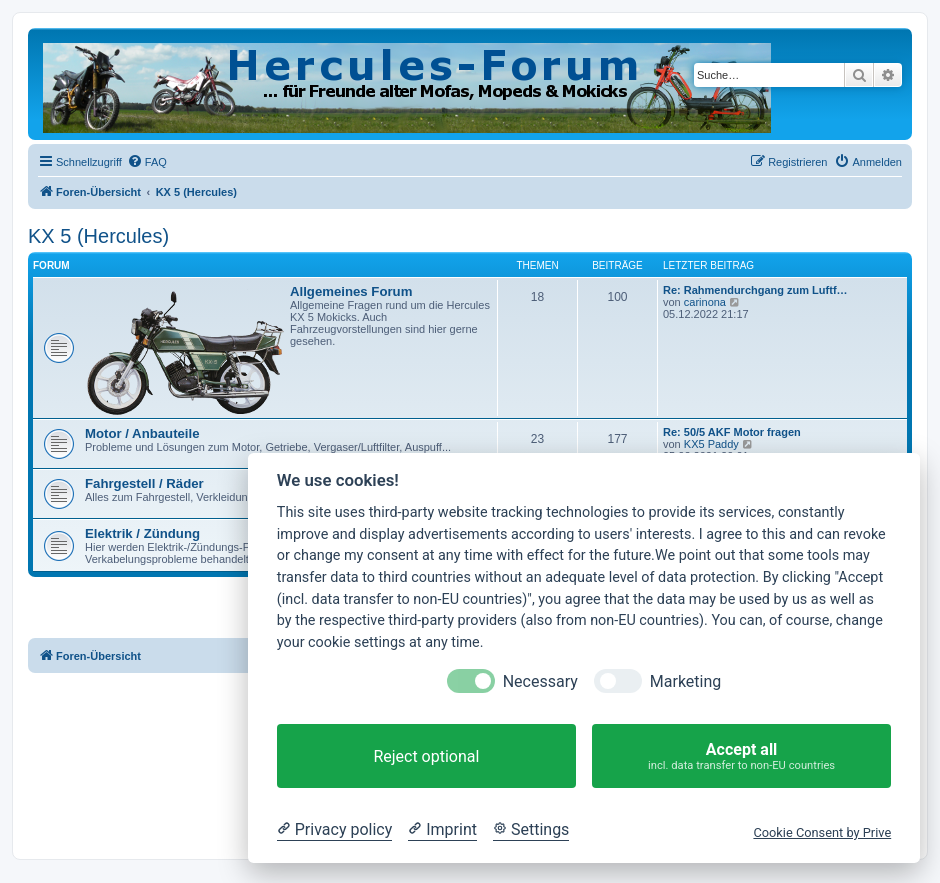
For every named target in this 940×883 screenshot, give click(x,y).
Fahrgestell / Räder (144, 483)
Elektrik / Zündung (142, 533)
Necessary (540, 681)
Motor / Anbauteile (142, 433)
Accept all (741, 756)
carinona (705, 302)
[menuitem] (147, 162)
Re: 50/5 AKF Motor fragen (732, 432)
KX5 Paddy (711, 444)
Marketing (685, 681)
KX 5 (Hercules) (98, 236)
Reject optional (426, 756)
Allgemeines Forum (351, 291)
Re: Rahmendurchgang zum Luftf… (755, 290)
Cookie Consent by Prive (822, 832)
